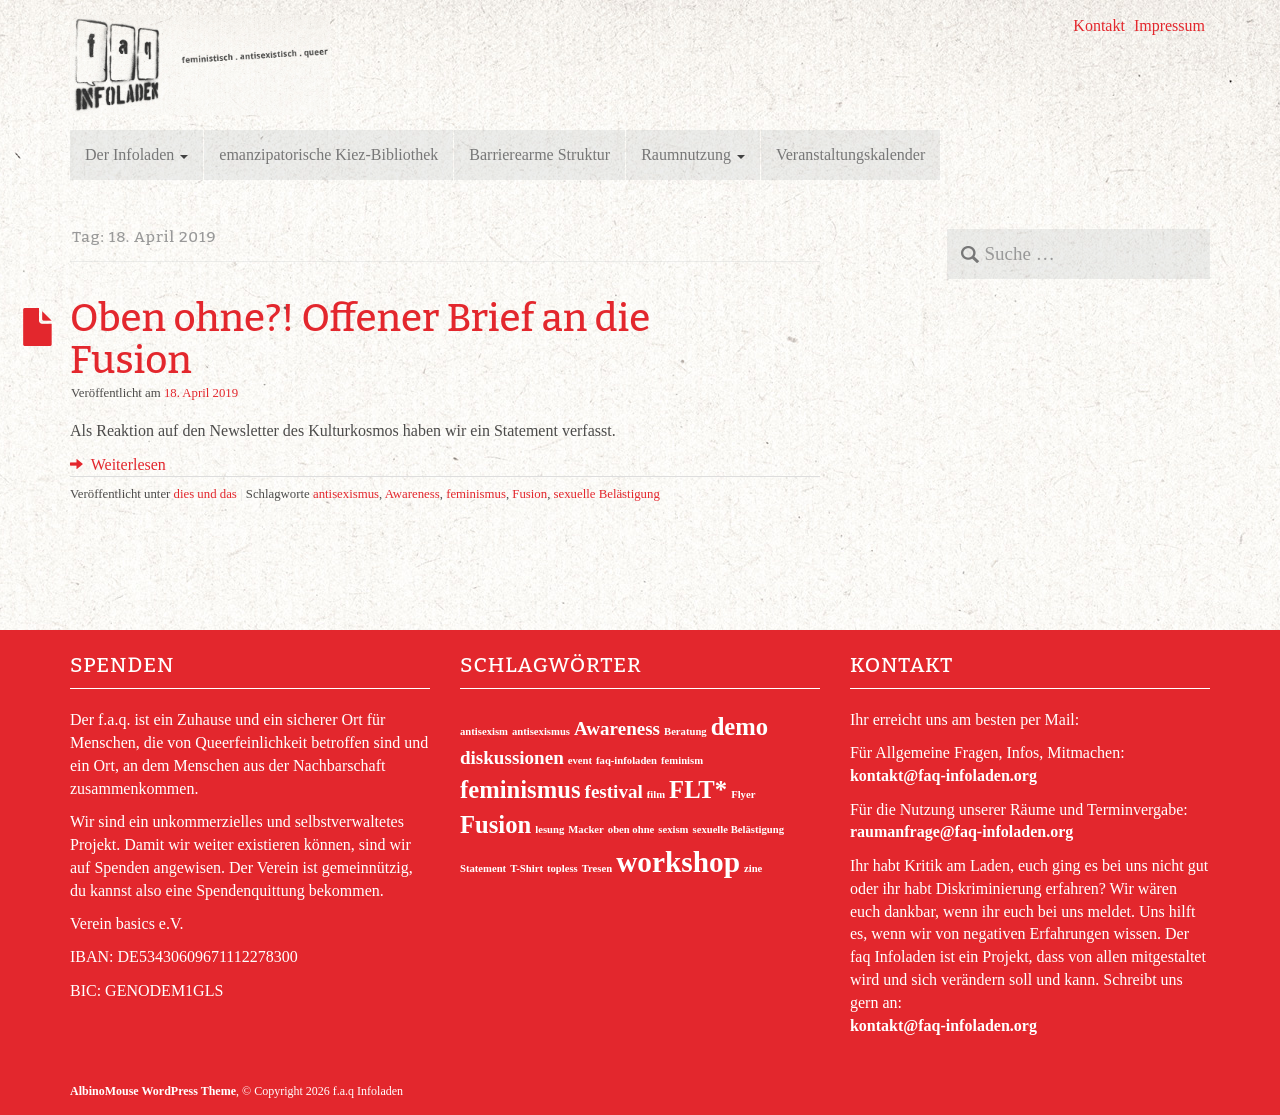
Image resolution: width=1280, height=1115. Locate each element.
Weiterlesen (118, 464)
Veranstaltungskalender (850, 154)
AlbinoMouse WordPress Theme (153, 1091)
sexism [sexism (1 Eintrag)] (673, 829)
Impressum (1169, 25)
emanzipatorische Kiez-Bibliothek (328, 154)
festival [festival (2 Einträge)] (614, 791)
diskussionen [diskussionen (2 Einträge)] (512, 757)
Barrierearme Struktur (539, 154)
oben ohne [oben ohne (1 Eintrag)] (631, 829)
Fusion (529, 494)
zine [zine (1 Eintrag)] (753, 868)
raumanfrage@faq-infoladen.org (961, 831)
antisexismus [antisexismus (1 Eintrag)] (541, 731)
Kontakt (1099, 25)
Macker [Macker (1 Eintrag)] (586, 829)
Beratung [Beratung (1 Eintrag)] (685, 731)
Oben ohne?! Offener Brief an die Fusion (360, 339)
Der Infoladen (136, 154)
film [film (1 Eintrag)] (656, 794)
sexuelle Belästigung (607, 494)
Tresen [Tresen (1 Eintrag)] (597, 868)
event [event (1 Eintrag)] (580, 760)
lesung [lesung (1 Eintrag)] (549, 829)
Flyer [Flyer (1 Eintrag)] (743, 794)
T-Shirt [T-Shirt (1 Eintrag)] (526, 868)
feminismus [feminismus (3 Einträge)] (520, 789)
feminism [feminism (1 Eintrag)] (682, 760)
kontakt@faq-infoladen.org (943, 775)
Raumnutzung (693, 154)
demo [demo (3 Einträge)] (740, 726)
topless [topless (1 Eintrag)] (562, 868)
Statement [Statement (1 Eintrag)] (483, 868)
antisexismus (346, 494)
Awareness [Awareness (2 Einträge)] (617, 728)
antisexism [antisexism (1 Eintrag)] (484, 731)
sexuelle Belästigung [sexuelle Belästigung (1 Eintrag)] (738, 829)
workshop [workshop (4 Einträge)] (678, 862)
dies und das (205, 494)
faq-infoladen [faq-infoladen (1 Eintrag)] (626, 760)
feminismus (476, 494)
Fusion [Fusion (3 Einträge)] (495, 824)
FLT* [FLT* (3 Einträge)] (698, 789)
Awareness (412, 494)
